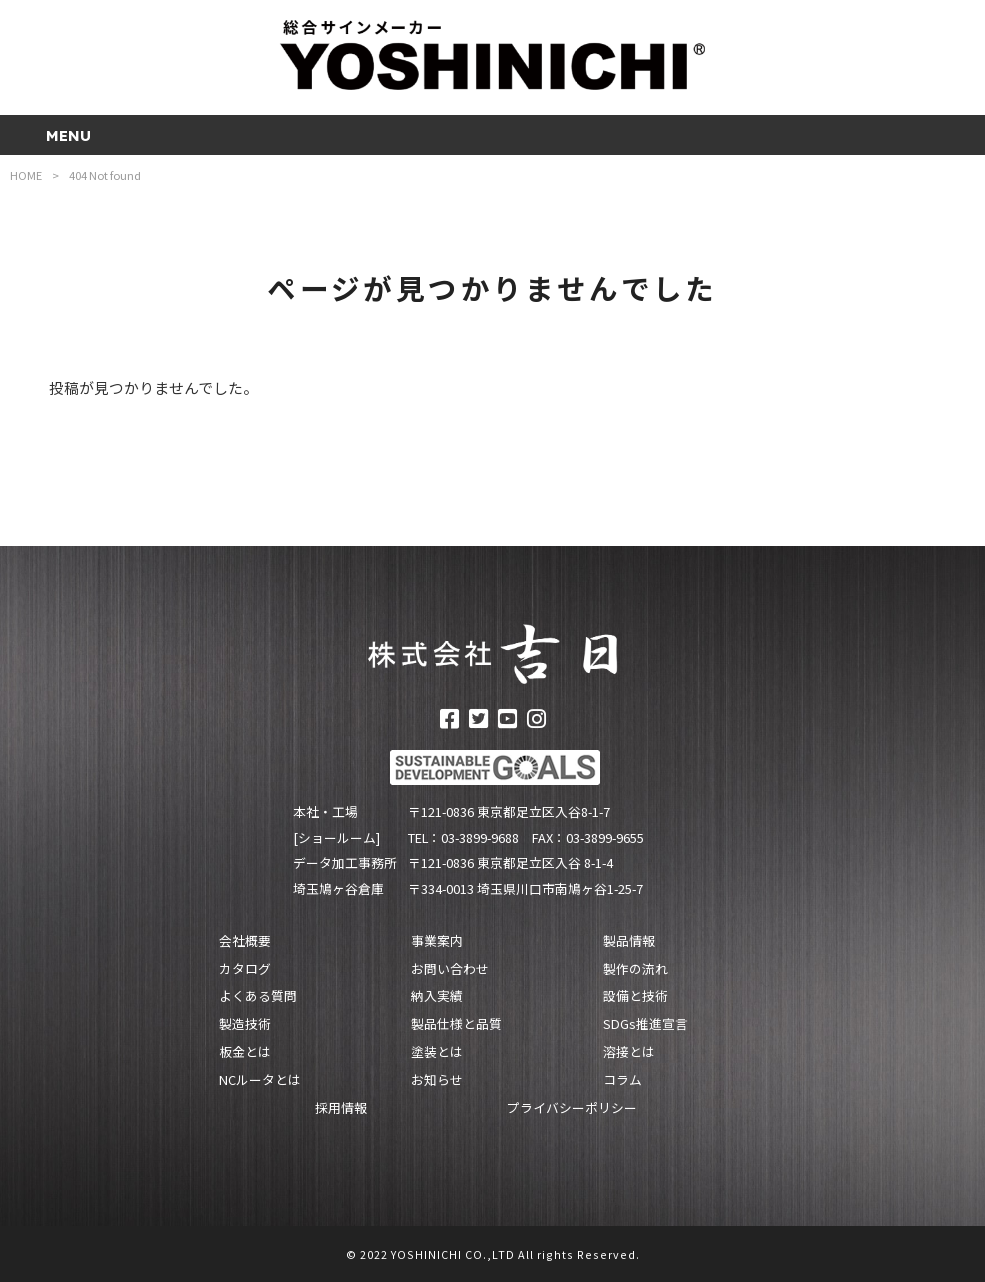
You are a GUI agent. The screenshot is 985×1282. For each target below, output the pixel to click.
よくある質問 (258, 996)
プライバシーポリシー (572, 1108)
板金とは (245, 1052)
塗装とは (437, 1052)
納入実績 (437, 996)
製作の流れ (635, 969)
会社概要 (245, 941)
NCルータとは (260, 1080)
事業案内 (437, 941)
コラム (622, 1080)
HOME (26, 175)
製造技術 (245, 1024)
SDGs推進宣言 (645, 1024)
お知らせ (437, 1080)
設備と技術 (635, 996)
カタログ (245, 969)
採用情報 (341, 1108)
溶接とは (629, 1052)
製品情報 (629, 941)
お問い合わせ (450, 969)
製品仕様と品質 (456, 1024)
